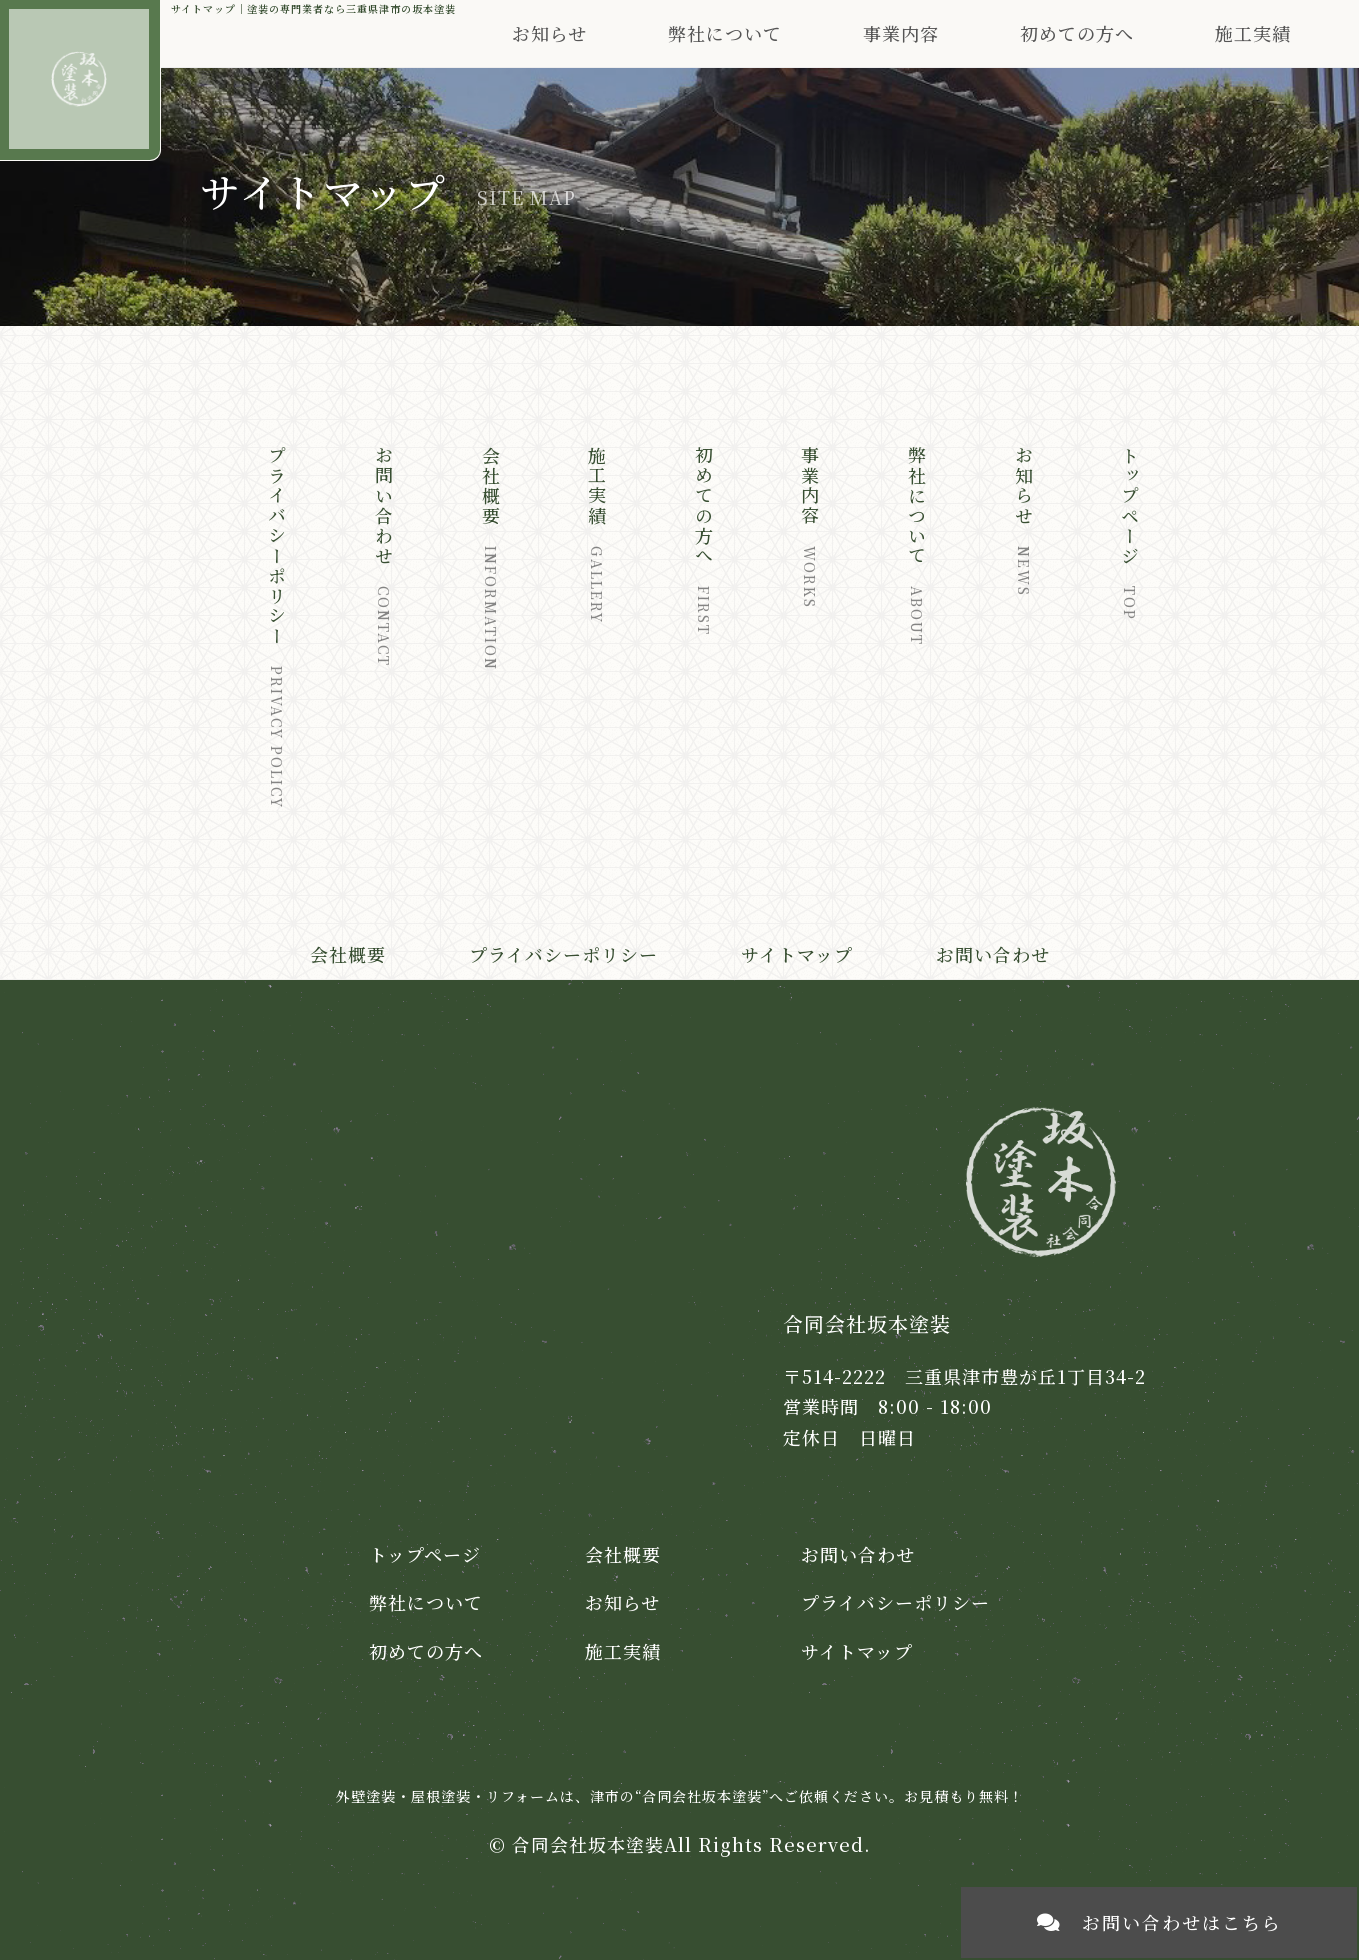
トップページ (425, 1554)
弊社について (426, 1602)
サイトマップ (797, 954)
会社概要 (348, 954)
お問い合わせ (993, 954)
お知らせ (549, 33)
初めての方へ (1077, 33)
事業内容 (901, 33)
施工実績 (1253, 33)
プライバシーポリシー (563, 954)
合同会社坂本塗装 (588, 1844)
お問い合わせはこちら (1159, 1922)
